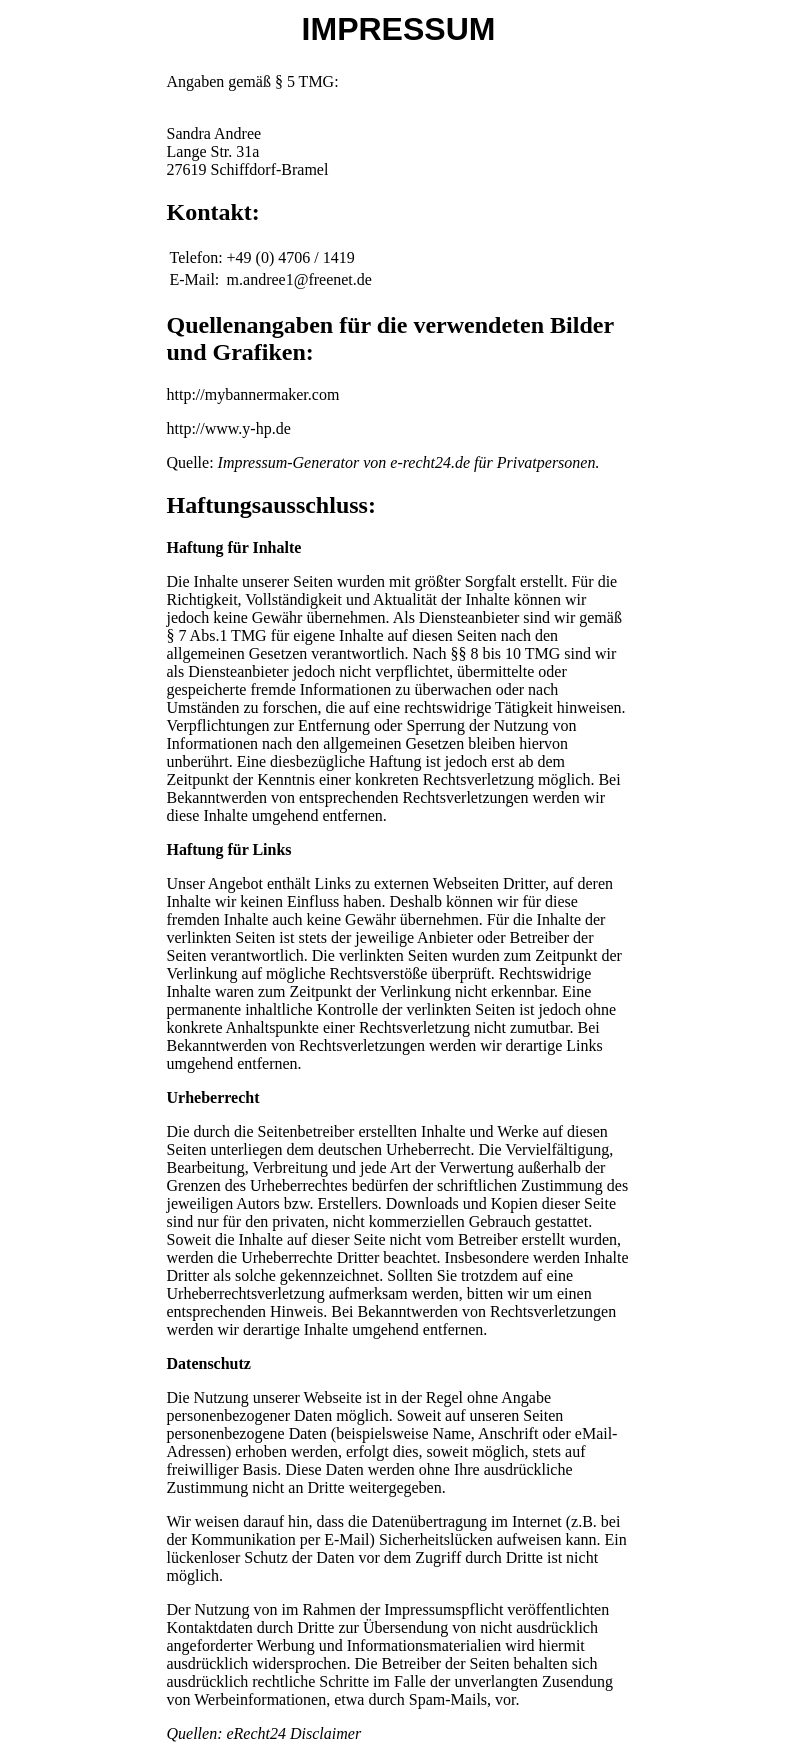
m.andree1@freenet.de (299, 279)
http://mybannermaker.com (253, 394)
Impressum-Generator (289, 462)
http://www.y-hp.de (229, 428)
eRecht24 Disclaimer (293, 1733)
